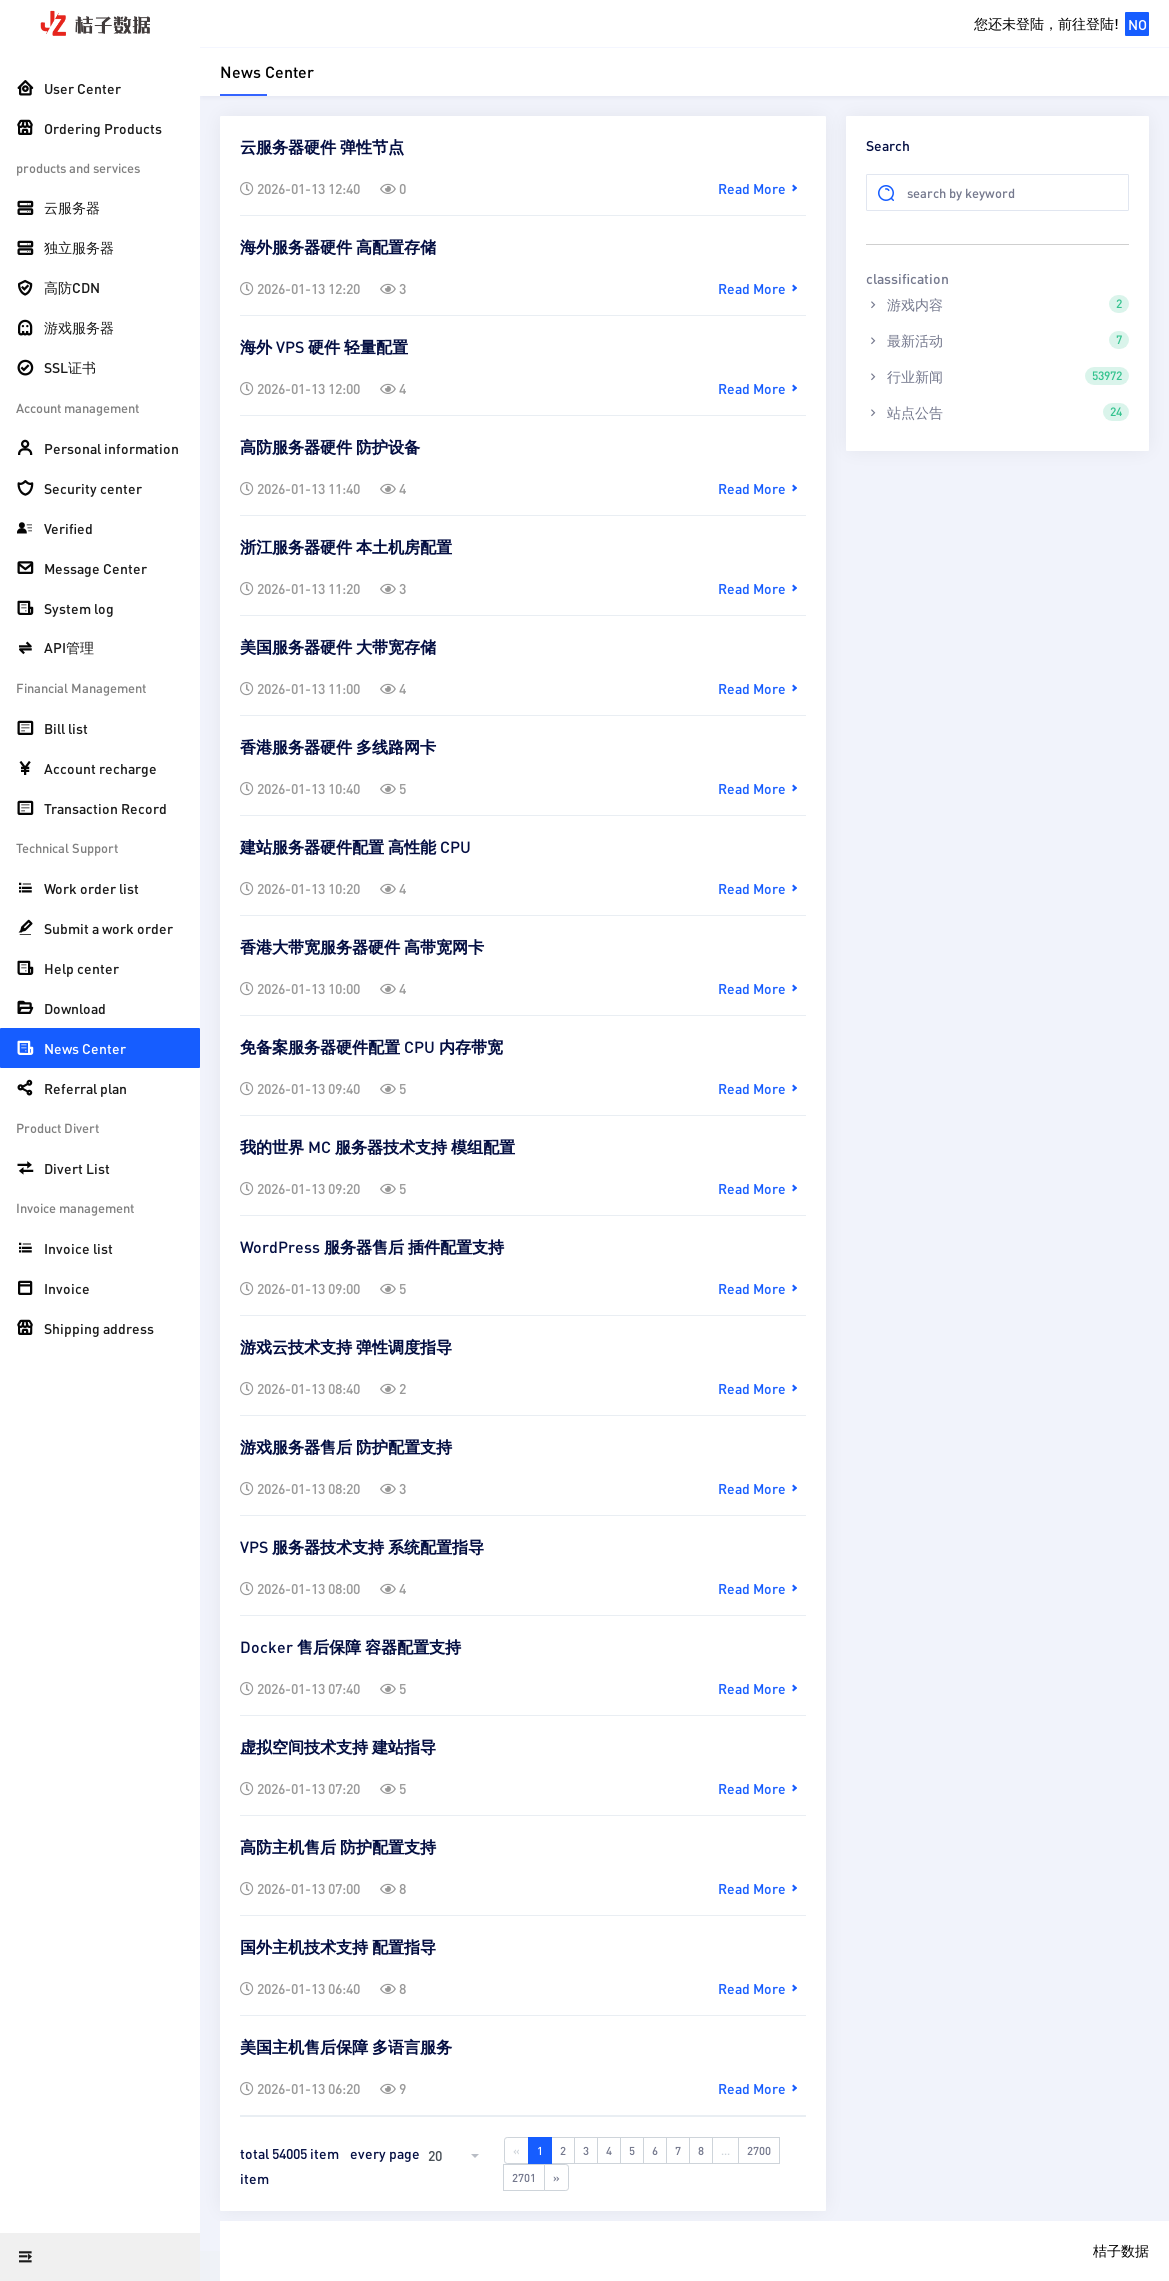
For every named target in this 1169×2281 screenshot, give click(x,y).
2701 (524, 2177)
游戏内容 (997, 304)
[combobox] (456, 2155)
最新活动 (997, 340)
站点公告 (997, 412)
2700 (759, 2150)
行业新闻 (997, 376)
